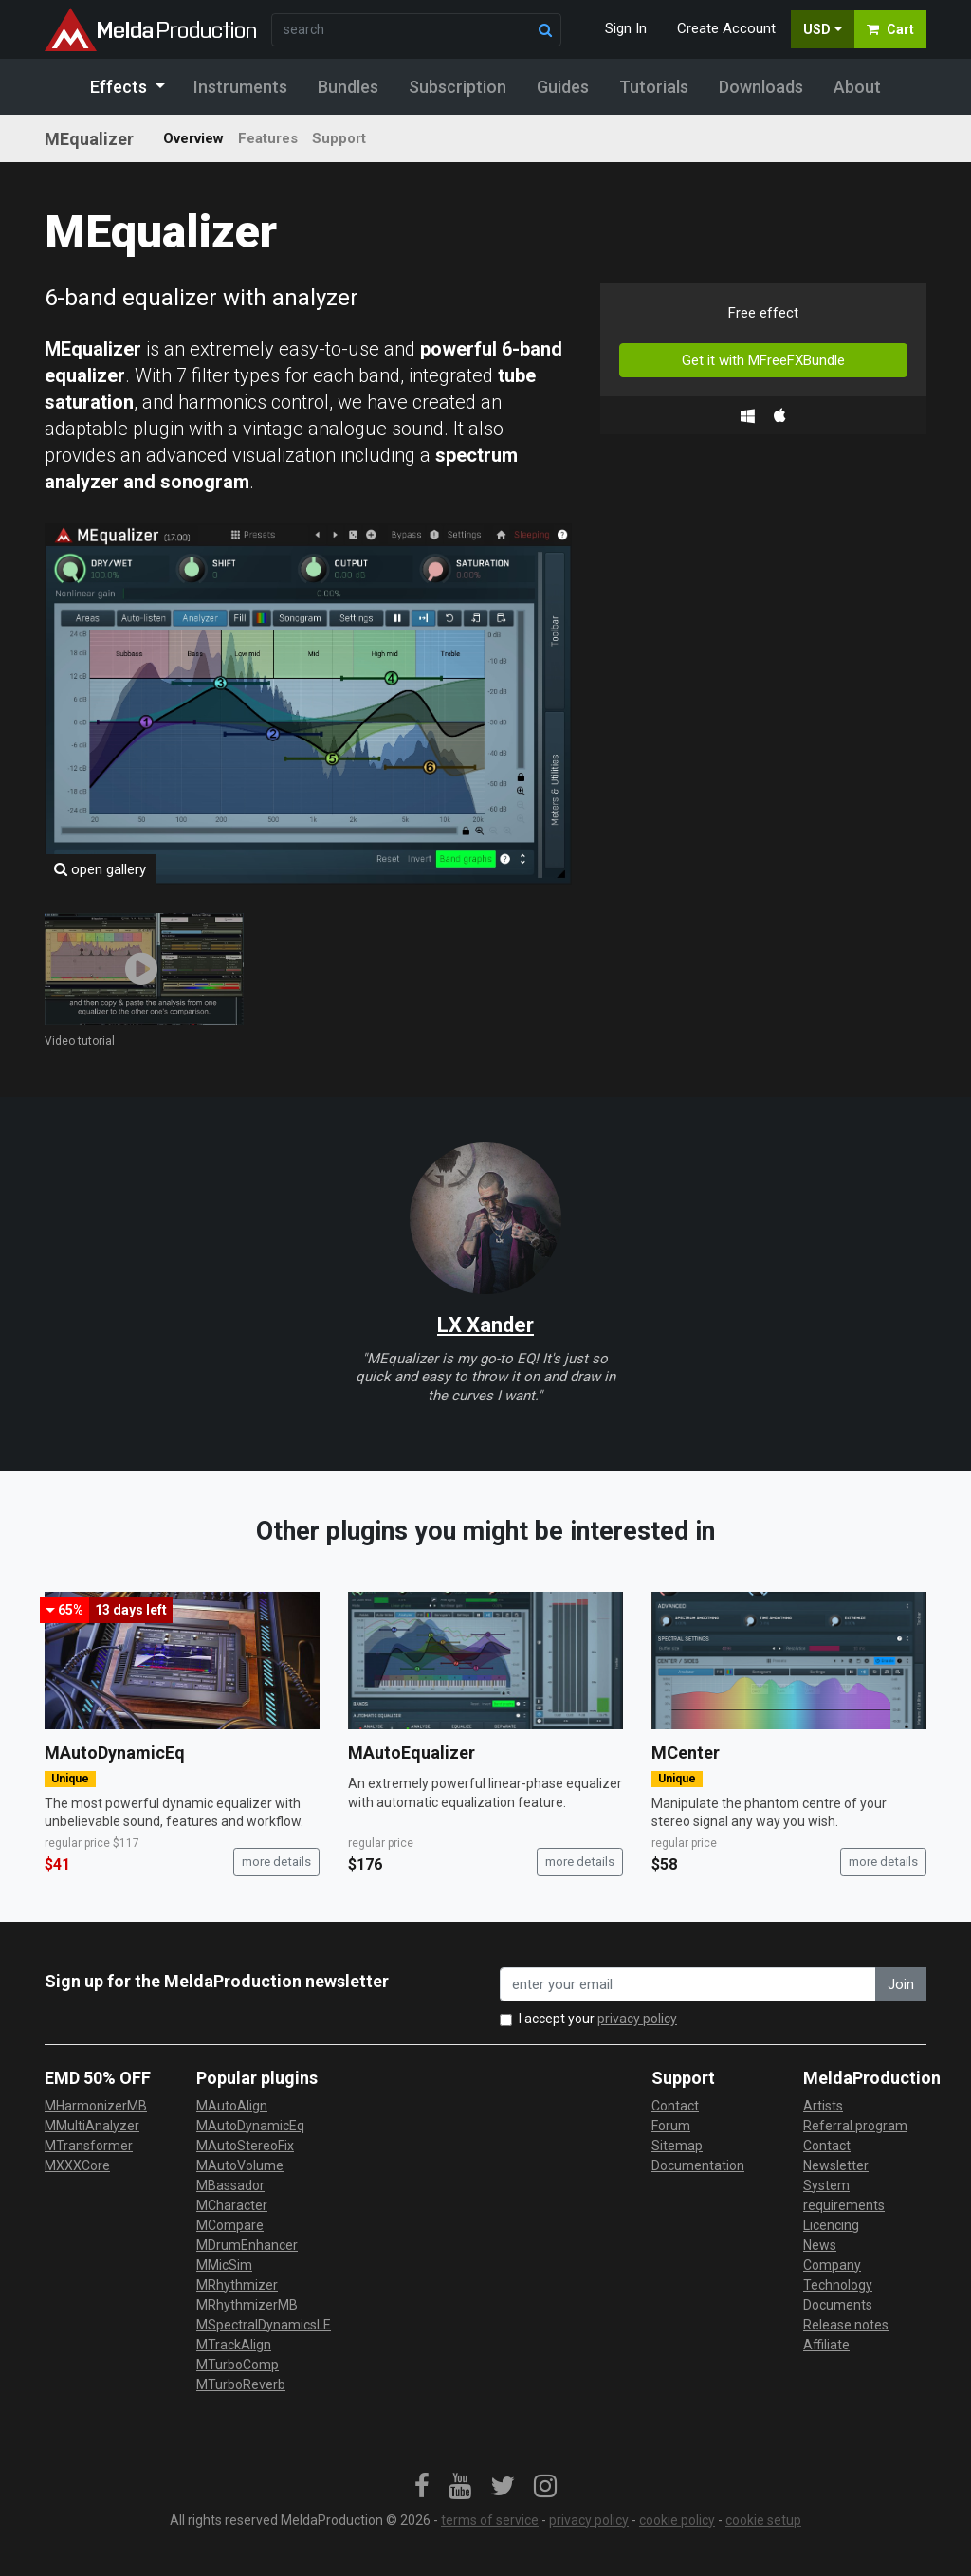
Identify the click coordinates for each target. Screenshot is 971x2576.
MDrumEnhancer (247, 2245)
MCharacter (231, 2205)
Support (339, 138)
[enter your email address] (688, 1984)
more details (276, 1861)
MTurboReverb (240, 2384)
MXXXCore (77, 2165)
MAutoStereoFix (245, 2145)
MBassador (230, 2185)
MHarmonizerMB (96, 2105)
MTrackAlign (233, 2344)
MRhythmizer (237, 2285)
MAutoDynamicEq (115, 1753)
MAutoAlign (231, 2105)
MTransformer (89, 2145)
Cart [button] (890, 29)
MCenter (685, 1753)
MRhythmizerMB (247, 2304)
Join (901, 1984)
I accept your (598, 2018)
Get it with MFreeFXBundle (763, 360)
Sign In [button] (626, 28)
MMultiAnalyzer (92, 2125)
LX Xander (485, 1325)
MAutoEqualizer (411, 1753)
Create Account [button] (726, 28)
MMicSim (224, 2265)
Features (268, 138)
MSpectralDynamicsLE (263, 2324)
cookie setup (763, 2520)
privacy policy (637, 2018)
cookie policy (677, 2520)
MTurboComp (237, 2364)
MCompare (230, 2225)
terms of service (490, 2520)
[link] (422, 2487)
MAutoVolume (240, 2165)
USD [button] (817, 29)
